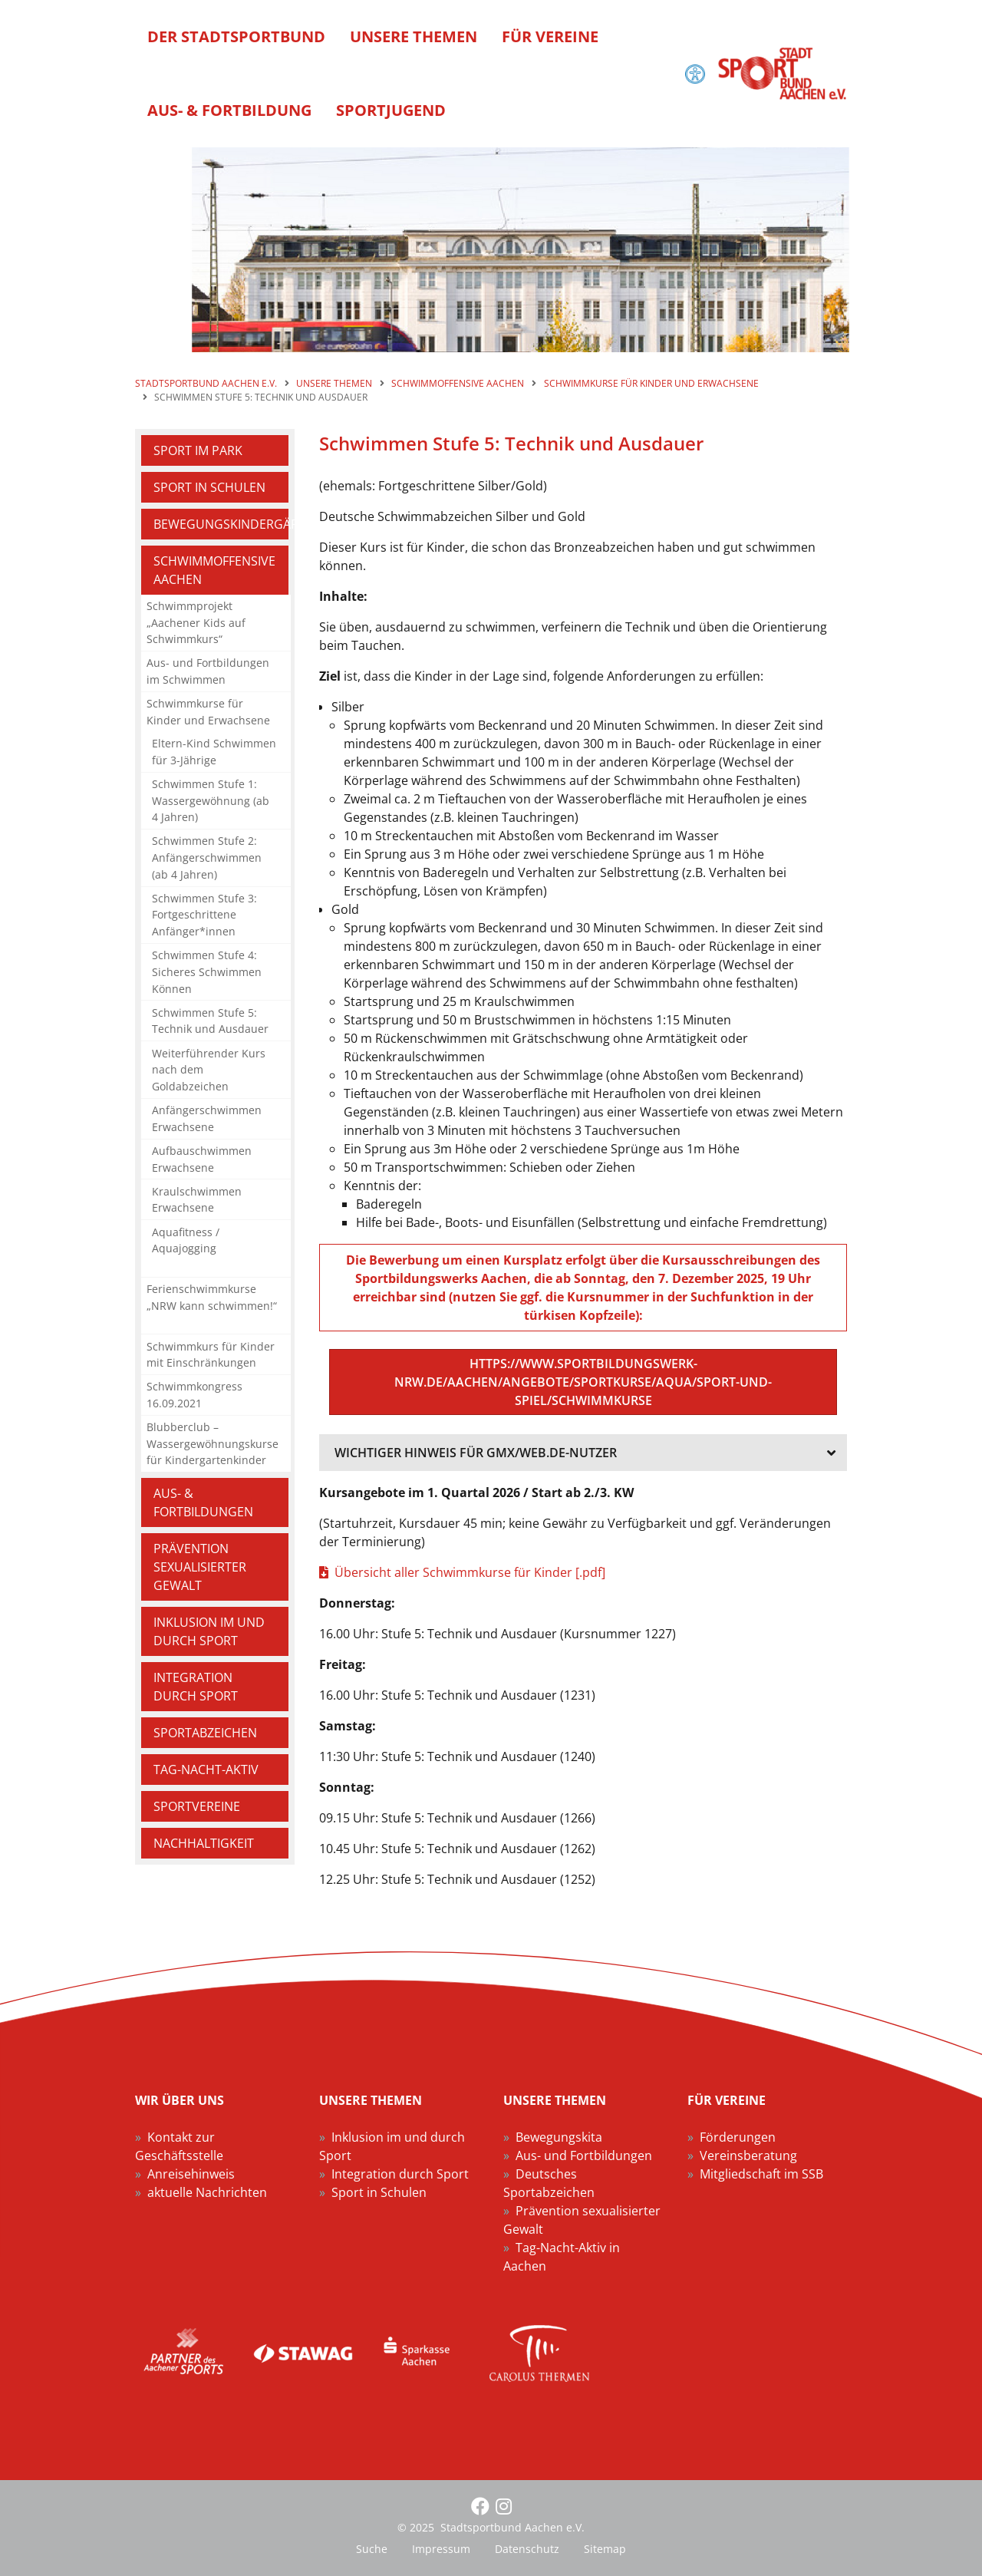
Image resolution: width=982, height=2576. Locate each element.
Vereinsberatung (748, 2155)
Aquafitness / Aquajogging (185, 1240)
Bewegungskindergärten (220, 524)
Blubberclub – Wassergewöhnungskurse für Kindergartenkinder (212, 1443)
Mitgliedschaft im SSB (761, 2173)
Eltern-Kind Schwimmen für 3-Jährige (214, 751)
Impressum (441, 2548)
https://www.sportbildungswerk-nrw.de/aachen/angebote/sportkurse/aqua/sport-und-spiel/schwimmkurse (583, 1382)
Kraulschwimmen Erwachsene (197, 1199)
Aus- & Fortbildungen (203, 1502)
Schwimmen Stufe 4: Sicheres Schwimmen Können (207, 971)
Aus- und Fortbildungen (584, 2155)
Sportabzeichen (205, 1732)
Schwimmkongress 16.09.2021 (194, 1394)
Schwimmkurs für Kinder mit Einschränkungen (211, 1354)
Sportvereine (196, 1806)
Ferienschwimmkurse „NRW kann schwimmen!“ (212, 1297)
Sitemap (605, 2548)
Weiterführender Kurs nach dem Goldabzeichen (208, 1069)
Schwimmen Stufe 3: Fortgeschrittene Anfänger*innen (204, 914)
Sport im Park (197, 450)
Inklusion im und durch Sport (209, 1631)
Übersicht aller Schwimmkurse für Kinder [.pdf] (469, 1572)
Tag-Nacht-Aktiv (206, 1769)
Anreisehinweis (191, 2173)
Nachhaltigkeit (203, 1843)
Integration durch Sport (195, 1686)
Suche (371, 2548)
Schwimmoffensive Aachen (214, 570)
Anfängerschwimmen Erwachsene (207, 1118)
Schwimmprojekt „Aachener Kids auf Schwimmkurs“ (196, 622)
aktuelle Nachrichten (207, 2192)
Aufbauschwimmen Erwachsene (202, 1159)
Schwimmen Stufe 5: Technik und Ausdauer (210, 1021)
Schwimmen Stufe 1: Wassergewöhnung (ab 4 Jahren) (210, 800)
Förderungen (738, 2137)
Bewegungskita (559, 2137)
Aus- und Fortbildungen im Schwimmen (208, 671)
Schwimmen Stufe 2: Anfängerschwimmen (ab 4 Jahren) (207, 857)
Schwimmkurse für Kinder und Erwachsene (208, 711)
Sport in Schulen (209, 487)
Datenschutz (527, 2548)
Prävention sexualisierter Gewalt (199, 1567)
